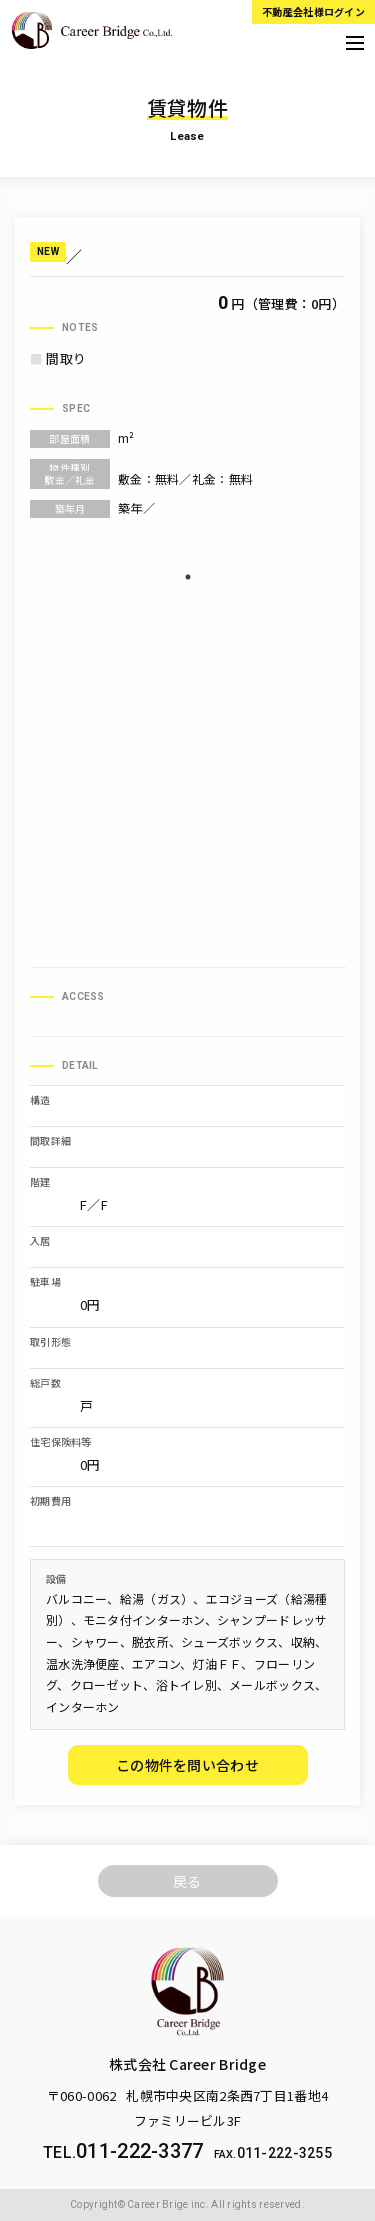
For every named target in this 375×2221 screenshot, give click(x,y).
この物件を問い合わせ (187, 1765)
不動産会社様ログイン (313, 11)
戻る (187, 1881)
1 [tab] (188, 577)
